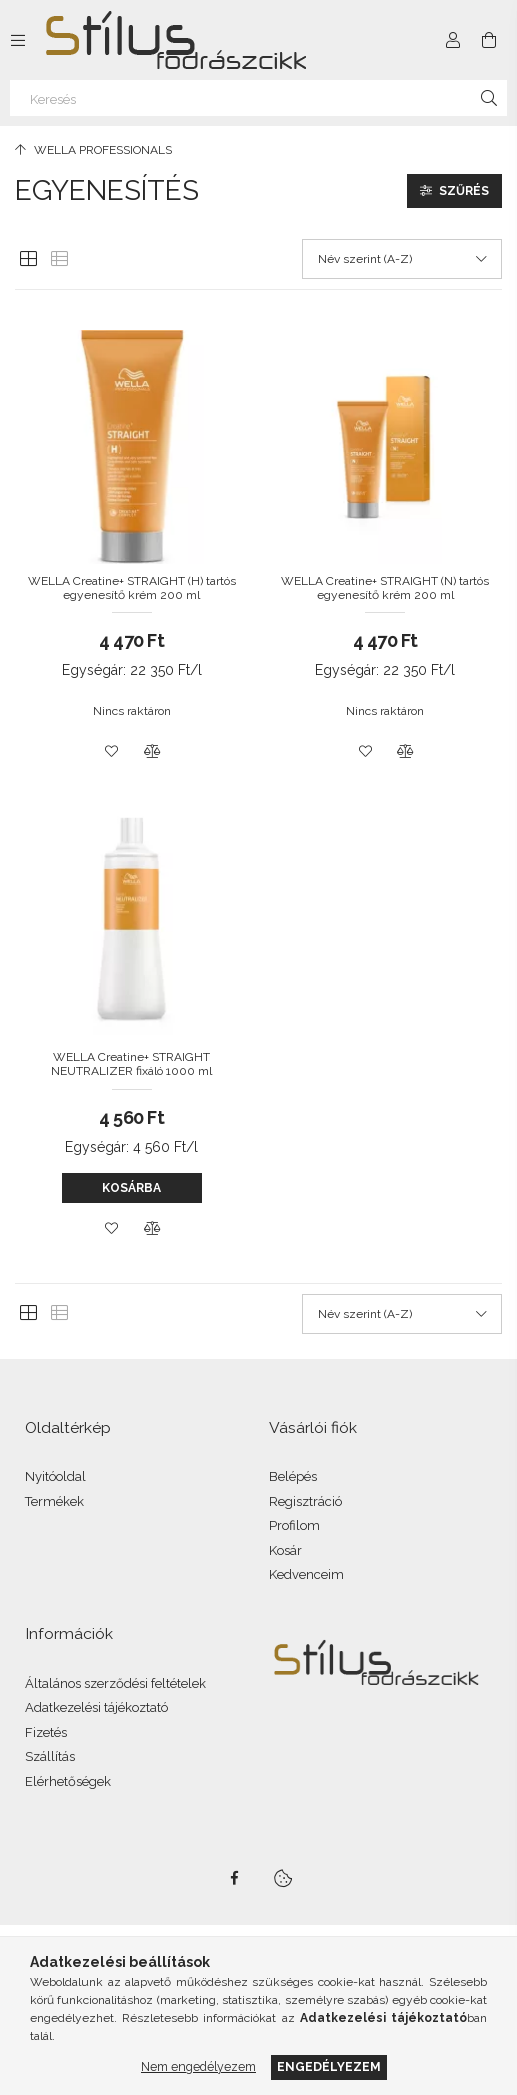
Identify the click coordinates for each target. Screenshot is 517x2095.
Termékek (54, 1501)
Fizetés (46, 1732)
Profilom (294, 1525)
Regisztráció (305, 1501)
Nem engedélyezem (198, 2066)
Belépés (293, 1476)
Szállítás (50, 1756)
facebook (235, 1878)
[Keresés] (258, 98)
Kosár (285, 1550)
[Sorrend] (402, 259)
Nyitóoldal (55, 1476)
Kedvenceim (306, 1574)
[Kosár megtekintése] (489, 40)
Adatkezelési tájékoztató (96, 1707)
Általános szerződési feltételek (115, 1683)
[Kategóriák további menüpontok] (18, 40)
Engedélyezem (329, 2066)
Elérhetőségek (68, 1781)
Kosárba (131, 1188)
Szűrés (464, 191)
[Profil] (453, 40)
